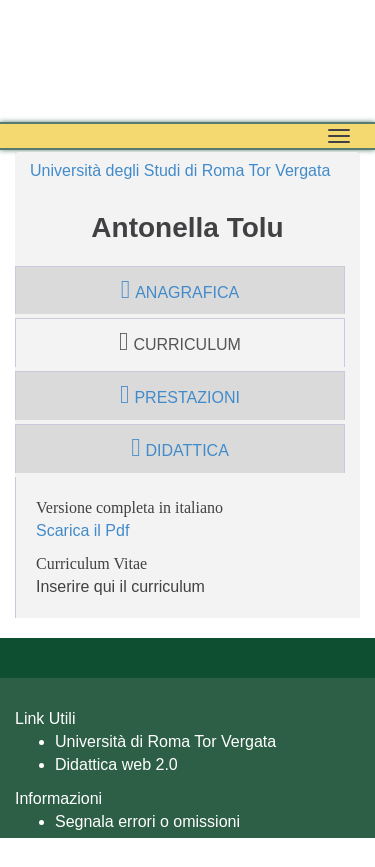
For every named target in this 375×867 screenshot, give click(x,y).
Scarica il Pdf (82, 530)
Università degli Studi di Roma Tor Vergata (180, 170)
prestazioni (180, 395)
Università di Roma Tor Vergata (165, 741)
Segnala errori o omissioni (147, 821)
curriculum (180, 342)
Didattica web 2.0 (116, 764)
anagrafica (180, 290)
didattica (180, 448)
